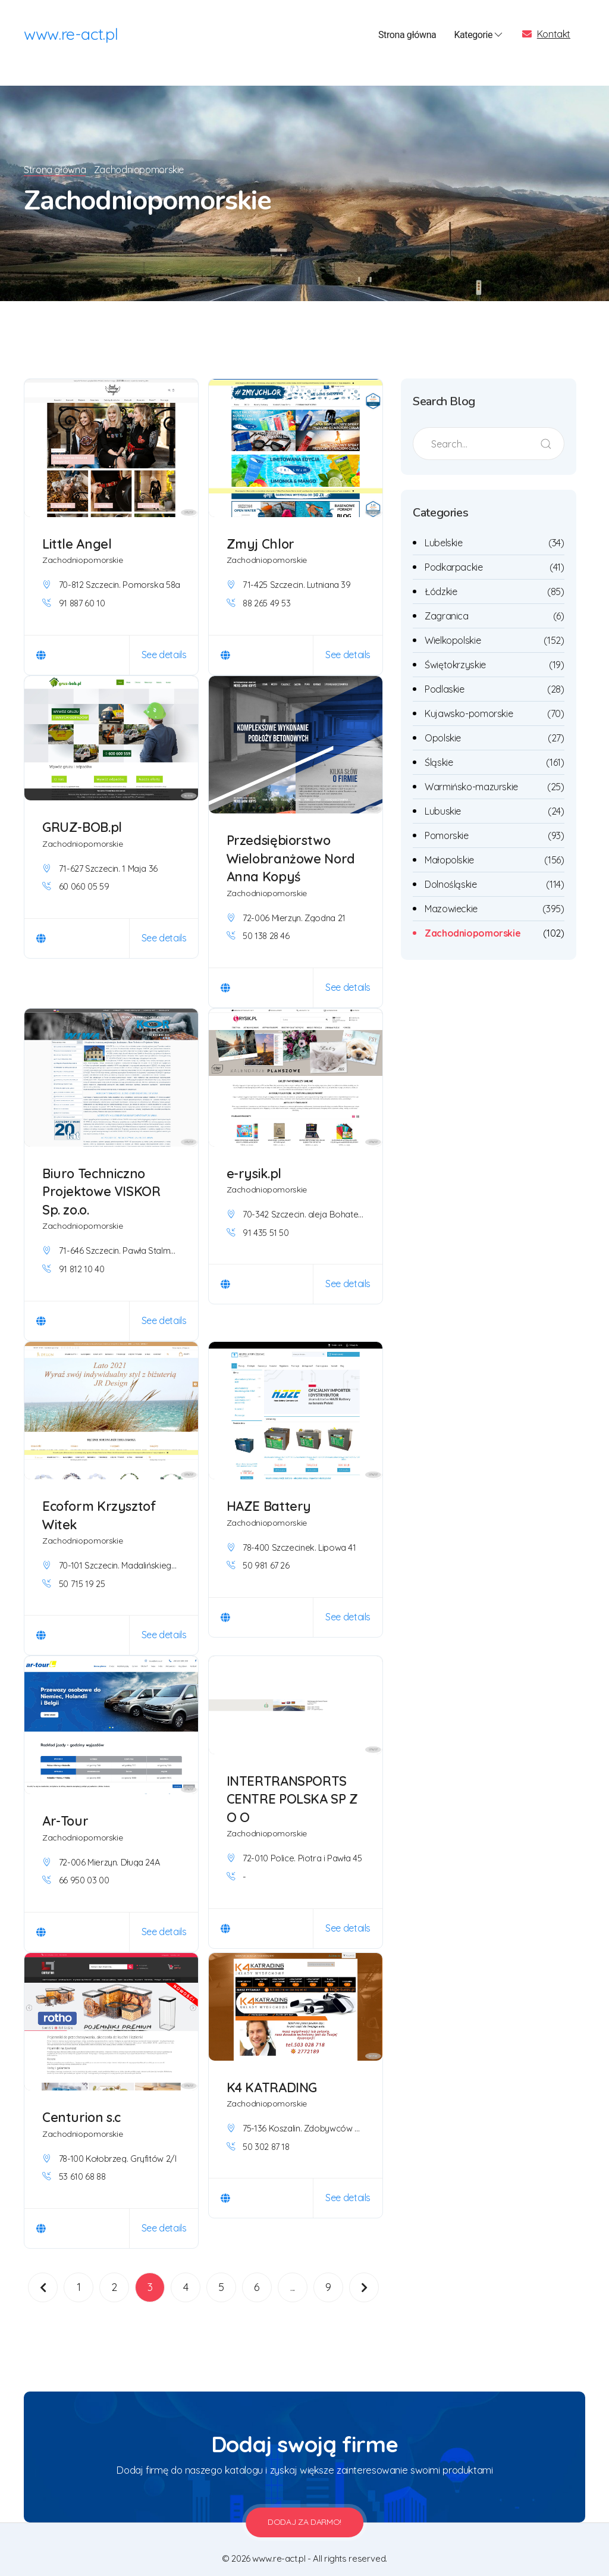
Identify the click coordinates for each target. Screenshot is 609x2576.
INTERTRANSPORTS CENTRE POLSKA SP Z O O (293, 1784)
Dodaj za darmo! (304, 2507)
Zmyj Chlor (261, 529)
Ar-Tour (65, 1806)
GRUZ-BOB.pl (83, 813)
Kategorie (479, 36)
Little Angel (76, 529)
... (292, 2273)
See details (164, 640)
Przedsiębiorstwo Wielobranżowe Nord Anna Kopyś (292, 844)
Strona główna (407, 35)
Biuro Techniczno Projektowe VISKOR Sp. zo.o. (103, 1177)
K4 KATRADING (272, 2073)
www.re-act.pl (71, 36)
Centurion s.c (82, 2103)
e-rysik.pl (254, 1159)
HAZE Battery (269, 1491)
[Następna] (364, 2273)
